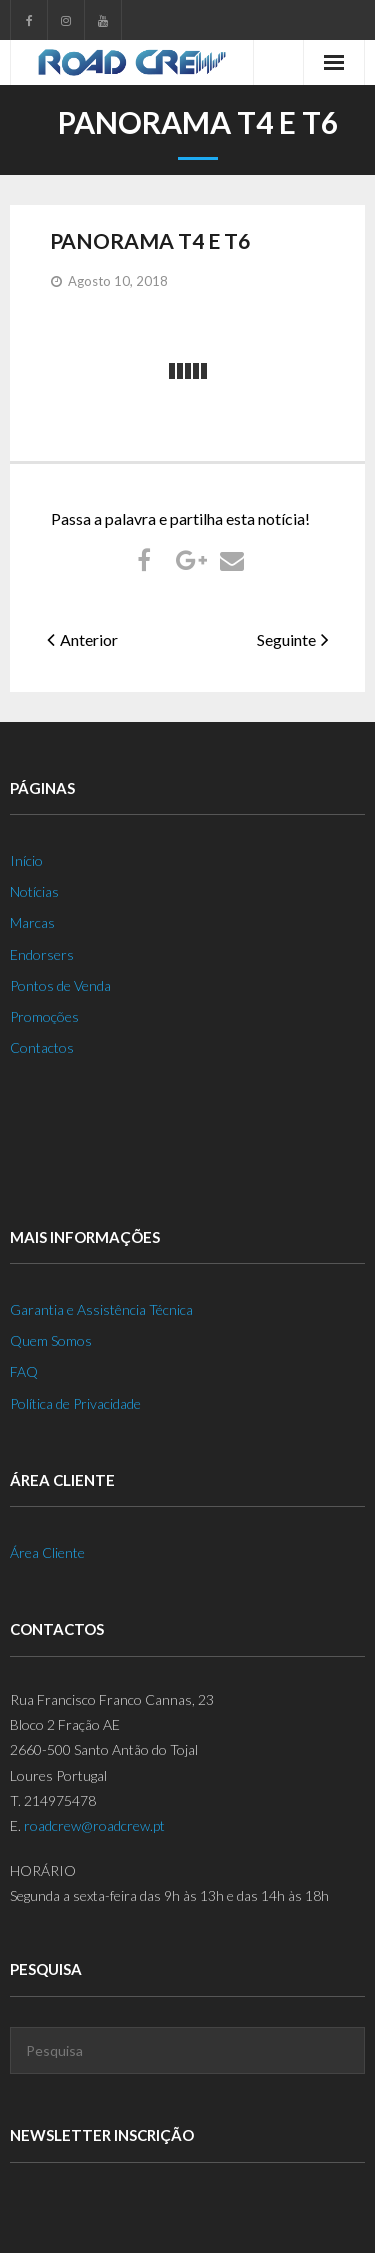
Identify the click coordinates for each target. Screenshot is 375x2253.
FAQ (24, 1371)
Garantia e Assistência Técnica (101, 1309)
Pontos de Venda (60, 985)
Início (26, 860)
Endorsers (42, 954)
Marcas (32, 922)
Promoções (44, 1016)
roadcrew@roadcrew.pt (94, 1825)
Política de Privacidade (75, 1403)
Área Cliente (47, 1552)
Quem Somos (51, 1340)
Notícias (34, 891)
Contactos (42, 1047)
